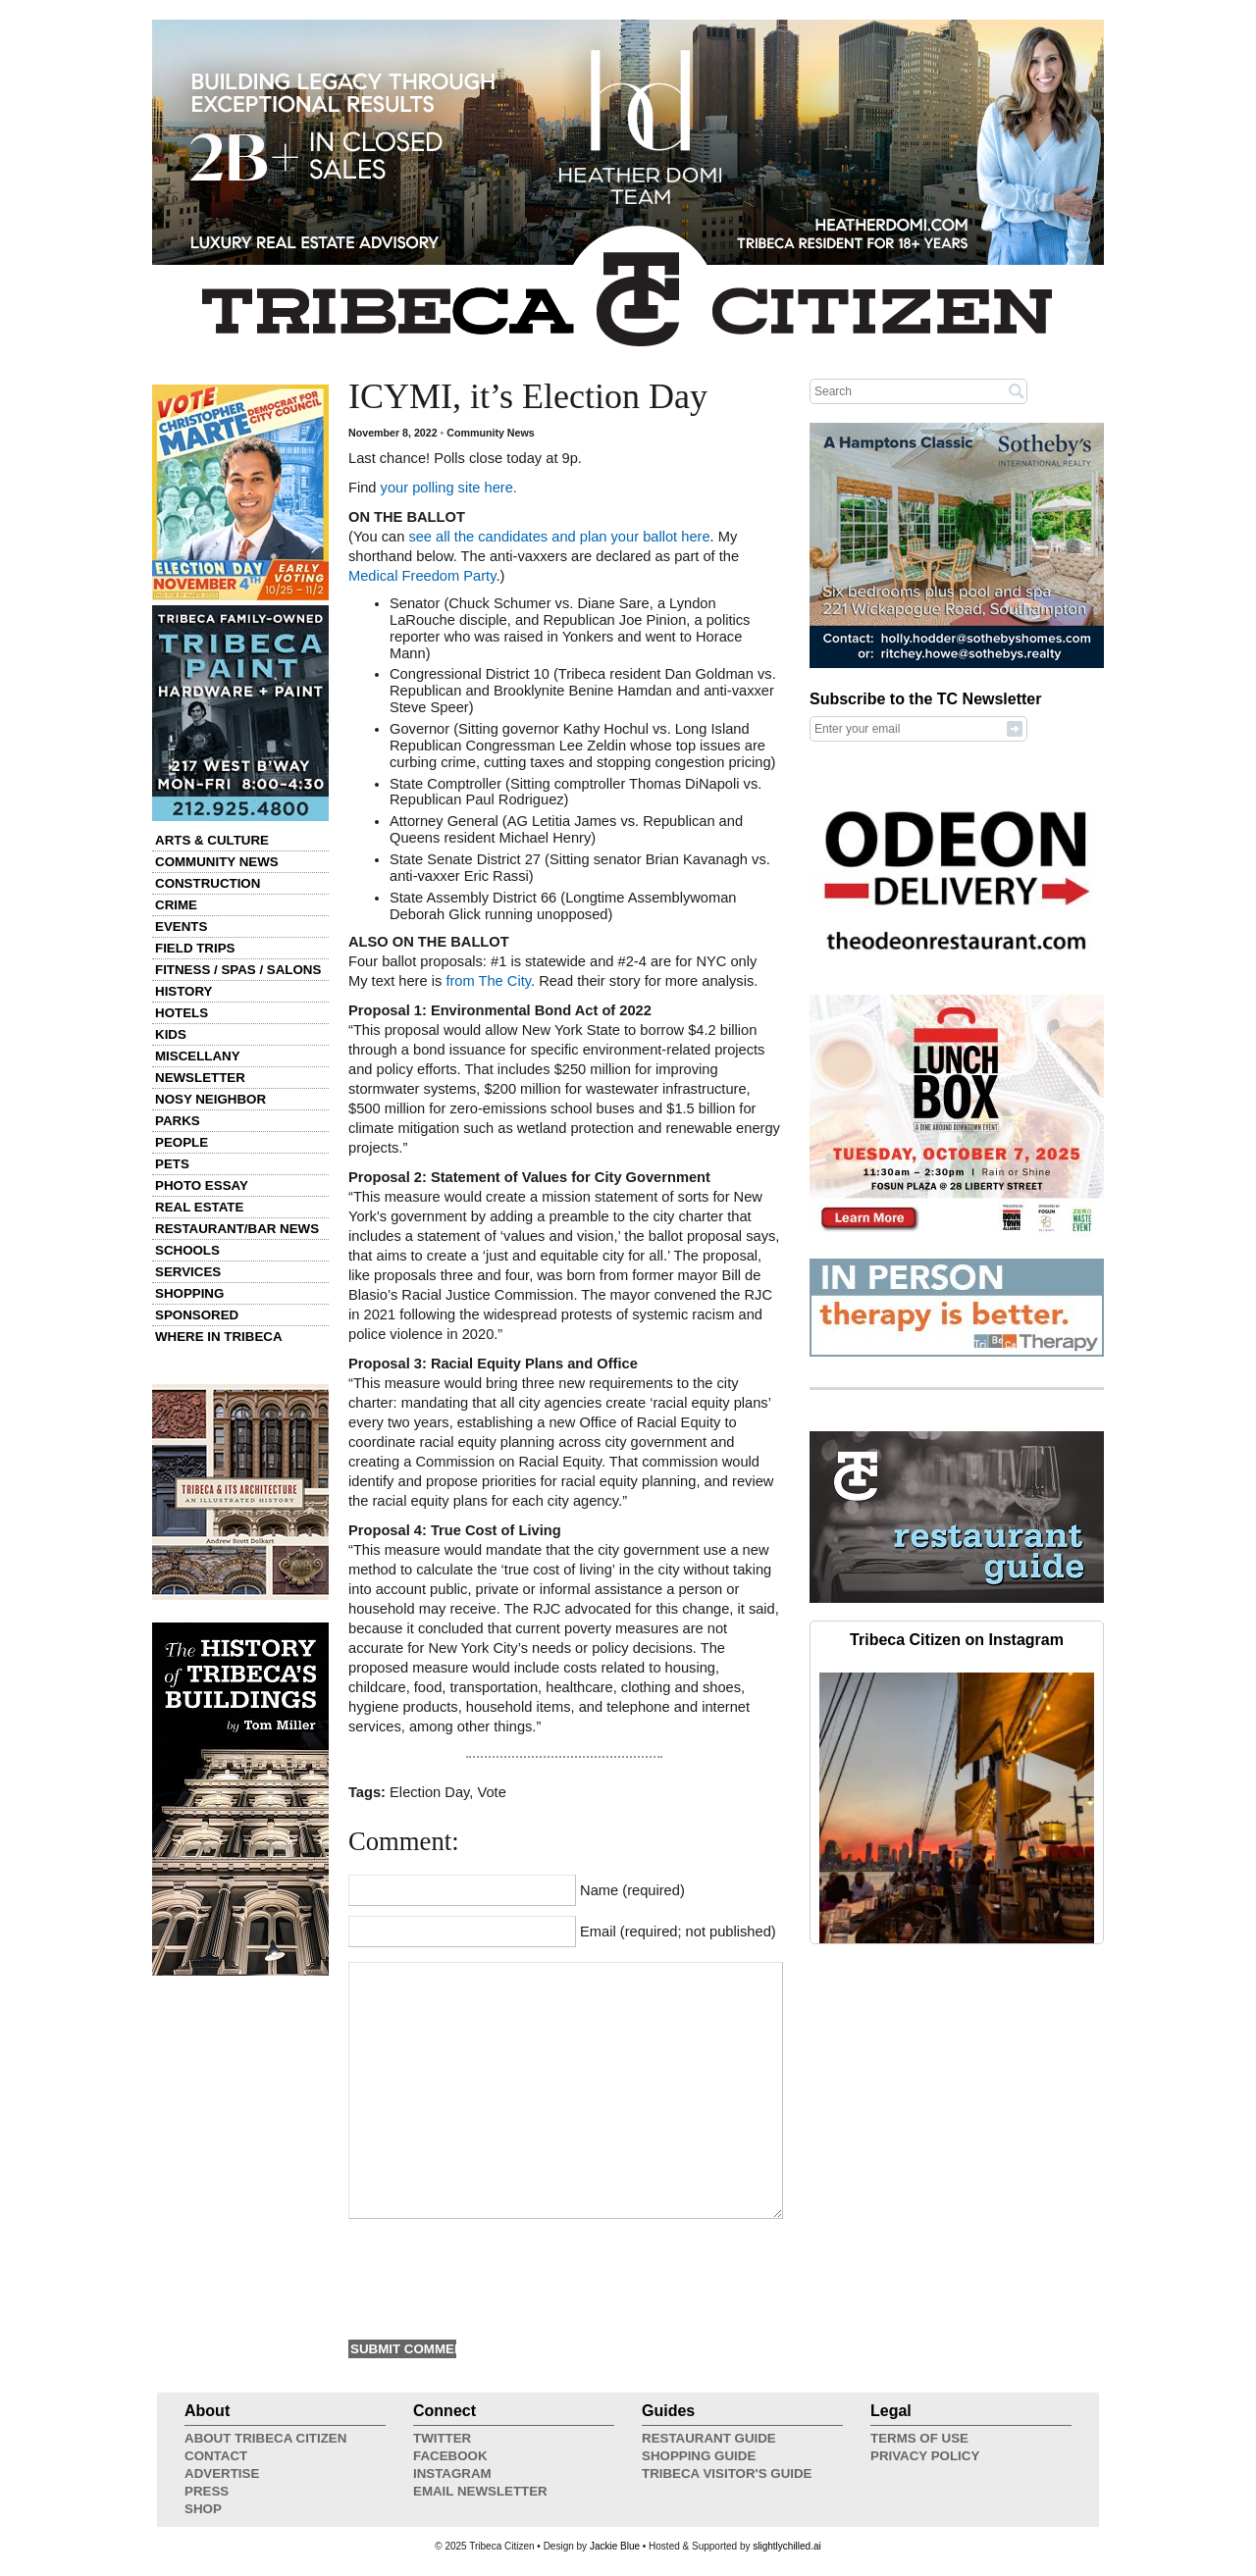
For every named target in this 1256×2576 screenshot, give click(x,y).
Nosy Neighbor (210, 1099)
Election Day (429, 1792)
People (181, 1142)
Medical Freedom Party (422, 576)
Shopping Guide (699, 2455)
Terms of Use (919, 2438)
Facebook (450, 2455)
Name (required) (632, 1890)
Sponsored (196, 1315)
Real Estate (199, 1207)
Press (206, 2491)
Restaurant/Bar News (237, 1228)
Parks (177, 1120)
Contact (215, 2455)
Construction (207, 883)
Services (188, 1271)
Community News (217, 861)
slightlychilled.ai (786, 2546)
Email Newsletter (480, 2491)
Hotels (181, 1012)
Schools (187, 1250)
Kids (170, 1034)
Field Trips (195, 948)
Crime (176, 905)
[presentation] (497, 2277)
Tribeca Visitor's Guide (727, 2473)
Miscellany (197, 1056)
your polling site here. (447, 487)
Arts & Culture (212, 840)
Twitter (442, 2438)
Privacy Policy (924, 2455)
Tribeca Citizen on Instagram (957, 1639)
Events (181, 926)
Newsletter (200, 1077)
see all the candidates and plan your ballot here (558, 536)
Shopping (189, 1293)
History (184, 991)
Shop (203, 2508)
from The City (488, 981)
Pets (172, 1164)
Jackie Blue (615, 2546)
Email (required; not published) (678, 1931)
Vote (491, 1792)
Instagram (452, 2473)
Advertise (221, 2473)
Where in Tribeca (219, 1336)
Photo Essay (201, 1185)
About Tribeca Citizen (265, 2438)
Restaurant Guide (709, 2438)
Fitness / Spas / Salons (238, 969)
